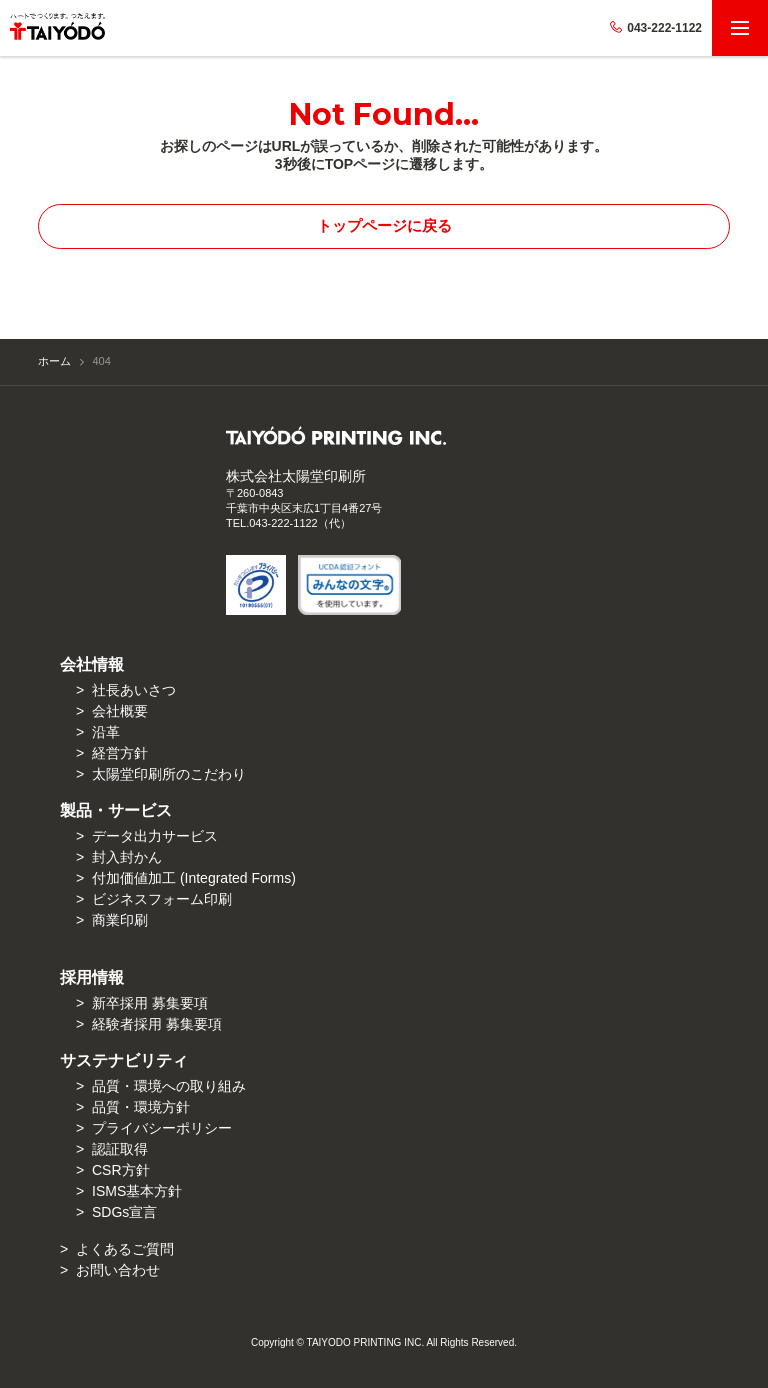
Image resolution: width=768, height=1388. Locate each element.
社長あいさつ (134, 690)
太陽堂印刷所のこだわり (169, 774)
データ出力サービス (155, 836)
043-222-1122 (656, 28)
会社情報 (92, 664)
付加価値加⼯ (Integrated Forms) (194, 878)
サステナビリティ (124, 1060)
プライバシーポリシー (162, 1128)
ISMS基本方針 (137, 1191)
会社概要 (120, 711)
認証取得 (120, 1149)
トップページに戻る (384, 225)
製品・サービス (116, 810)
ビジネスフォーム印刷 (162, 899)
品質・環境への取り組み (169, 1086)
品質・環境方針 (141, 1107)
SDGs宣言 (124, 1212)
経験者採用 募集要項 (157, 1024)
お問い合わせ (118, 1270)
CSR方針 (121, 1170)
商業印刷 (120, 920)
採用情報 (92, 977)
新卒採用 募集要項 (150, 1003)
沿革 (106, 732)
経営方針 (120, 753)
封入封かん (127, 857)
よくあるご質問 (125, 1249)
